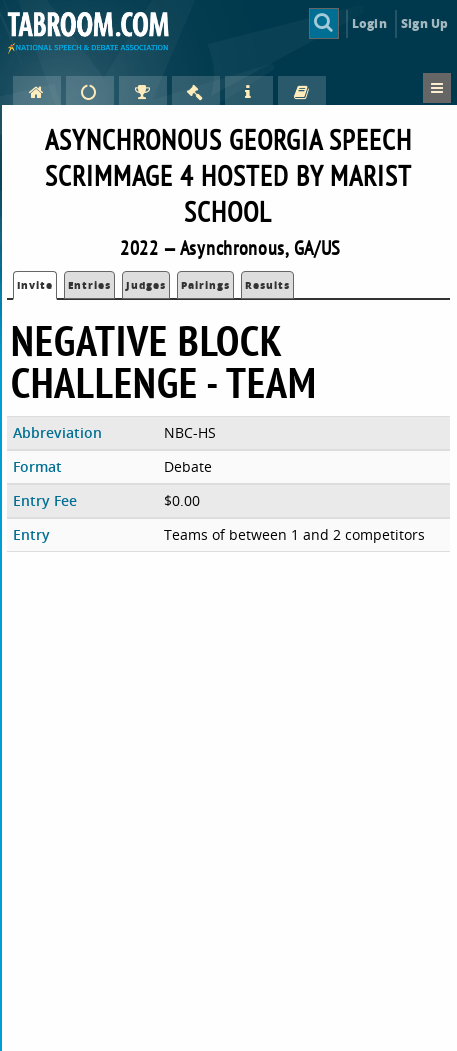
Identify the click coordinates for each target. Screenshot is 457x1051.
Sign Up (424, 23)
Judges (146, 285)
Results (267, 285)
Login (369, 23)
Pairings (205, 285)
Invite (35, 285)
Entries (89, 285)
